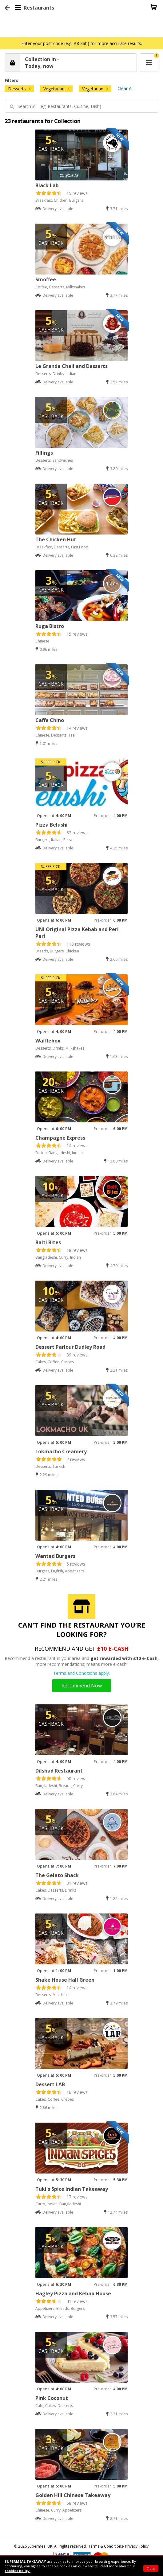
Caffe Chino (49, 720)
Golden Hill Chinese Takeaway (72, 2495)
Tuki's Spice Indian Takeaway (71, 2189)
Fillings (44, 452)
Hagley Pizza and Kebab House (73, 2293)
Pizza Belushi (51, 824)
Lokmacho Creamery (61, 1451)
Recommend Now (82, 1685)
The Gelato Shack (57, 1875)
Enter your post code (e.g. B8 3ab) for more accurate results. (81, 43)
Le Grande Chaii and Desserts (71, 366)
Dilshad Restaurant (59, 1770)
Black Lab (47, 185)
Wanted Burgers (55, 1556)
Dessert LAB (50, 2084)
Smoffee (45, 279)
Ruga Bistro (49, 626)
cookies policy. (17, 2570)
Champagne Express (60, 1137)
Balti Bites (48, 1242)
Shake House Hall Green (64, 1979)
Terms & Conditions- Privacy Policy (118, 2546)
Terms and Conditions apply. (81, 1673)
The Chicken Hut (55, 539)
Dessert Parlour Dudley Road (70, 1347)
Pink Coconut (51, 2398)
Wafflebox (47, 1040)
